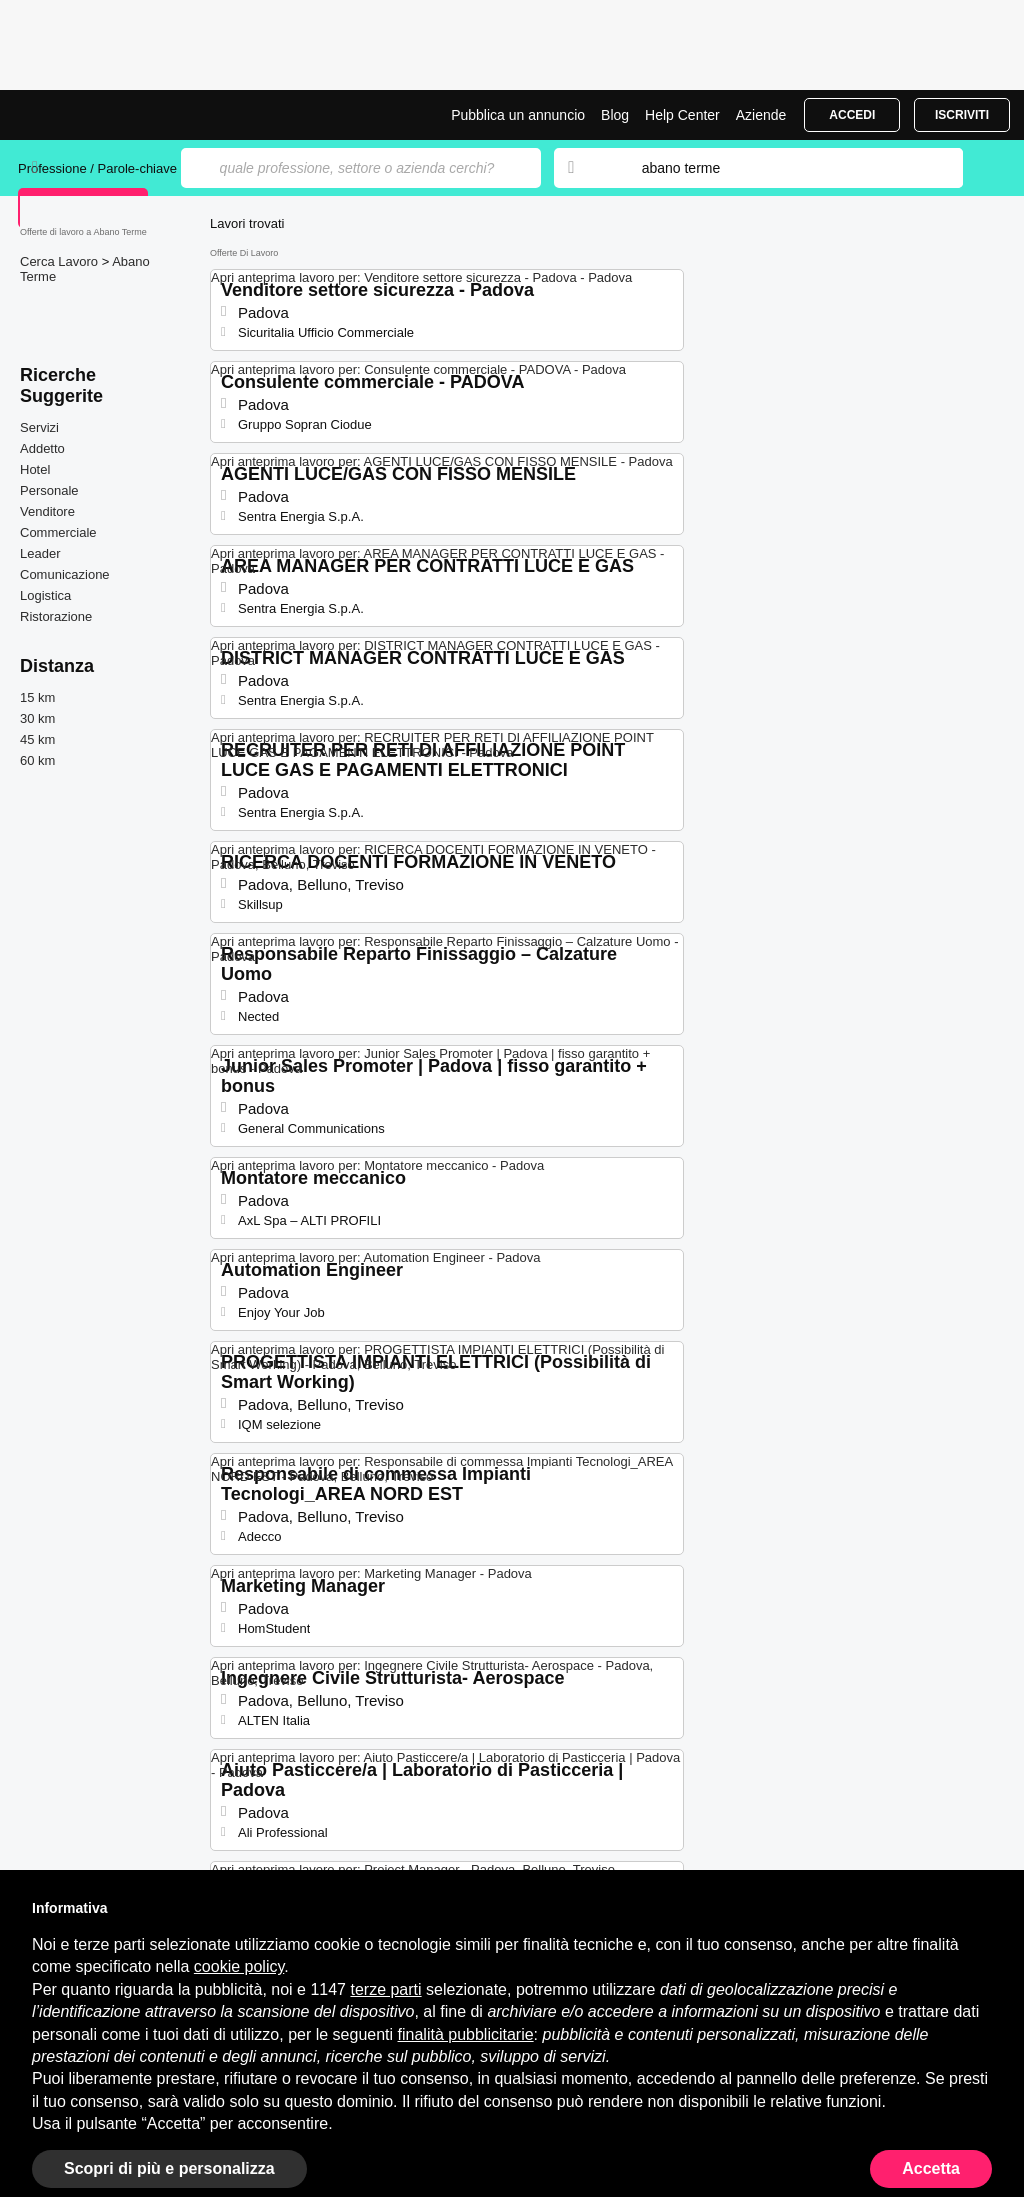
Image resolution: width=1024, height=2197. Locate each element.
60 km (37, 760)
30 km (37, 718)
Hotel (35, 469)
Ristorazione (56, 616)
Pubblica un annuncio (518, 115)
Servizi (39, 427)
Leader (40, 553)
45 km (37, 739)
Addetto (42, 448)
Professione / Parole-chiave (99, 168)
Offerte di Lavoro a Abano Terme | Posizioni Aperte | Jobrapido (93, 115)
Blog (615, 115)
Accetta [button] (931, 2168)
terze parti (385, 1989)
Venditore (47, 511)
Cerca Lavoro (61, 261)
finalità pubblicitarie (466, 2034)
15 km (37, 697)
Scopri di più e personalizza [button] (169, 2168)
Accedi (852, 115)
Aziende (761, 115)
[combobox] (783, 168)
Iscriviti (962, 115)
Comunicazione (65, 574)
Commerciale (58, 532)
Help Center (682, 115)
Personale (49, 490)
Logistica (45, 595)
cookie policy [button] (239, 1966)
